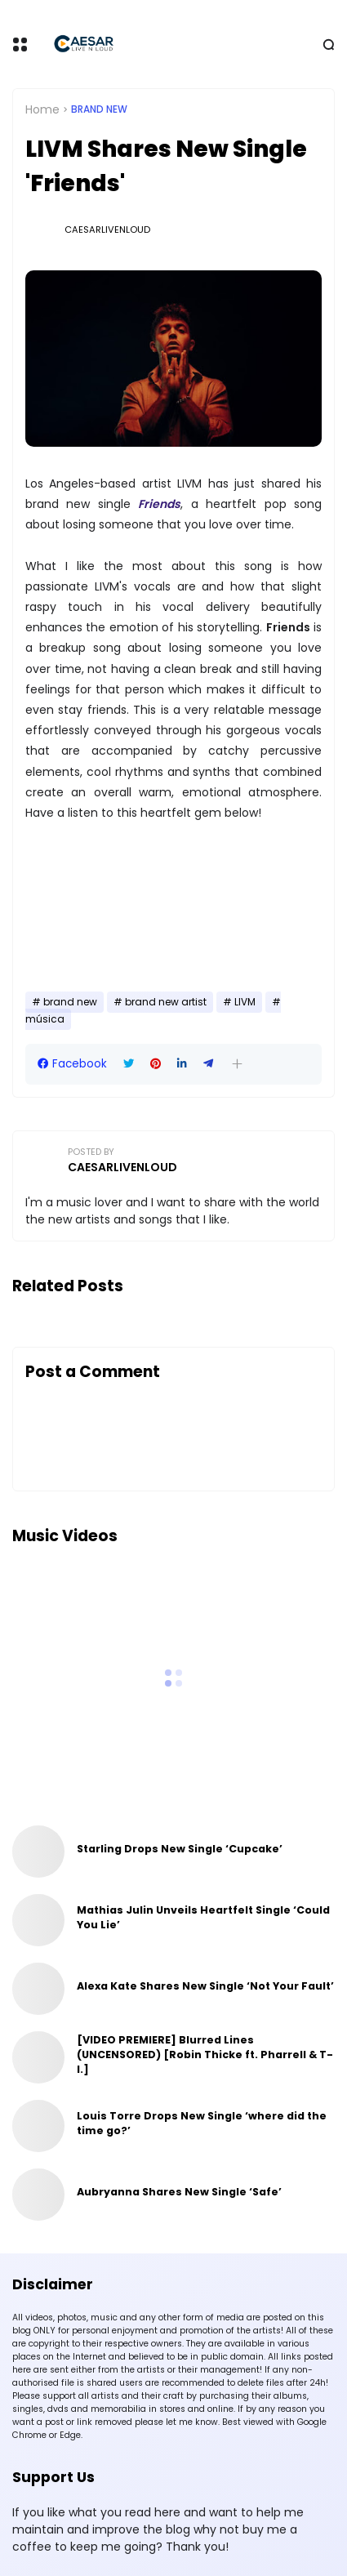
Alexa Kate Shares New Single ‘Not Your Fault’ (205, 1986)
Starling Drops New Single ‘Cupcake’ (179, 1849)
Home (42, 109)
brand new (99, 109)
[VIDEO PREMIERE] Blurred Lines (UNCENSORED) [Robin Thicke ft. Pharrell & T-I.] (205, 2054)
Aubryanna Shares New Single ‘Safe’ (179, 2192)
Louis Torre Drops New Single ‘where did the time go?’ (202, 2123)
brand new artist (166, 1002)
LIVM (245, 1002)
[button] (237, 1064)
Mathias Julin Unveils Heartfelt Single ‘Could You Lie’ (203, 1917)
